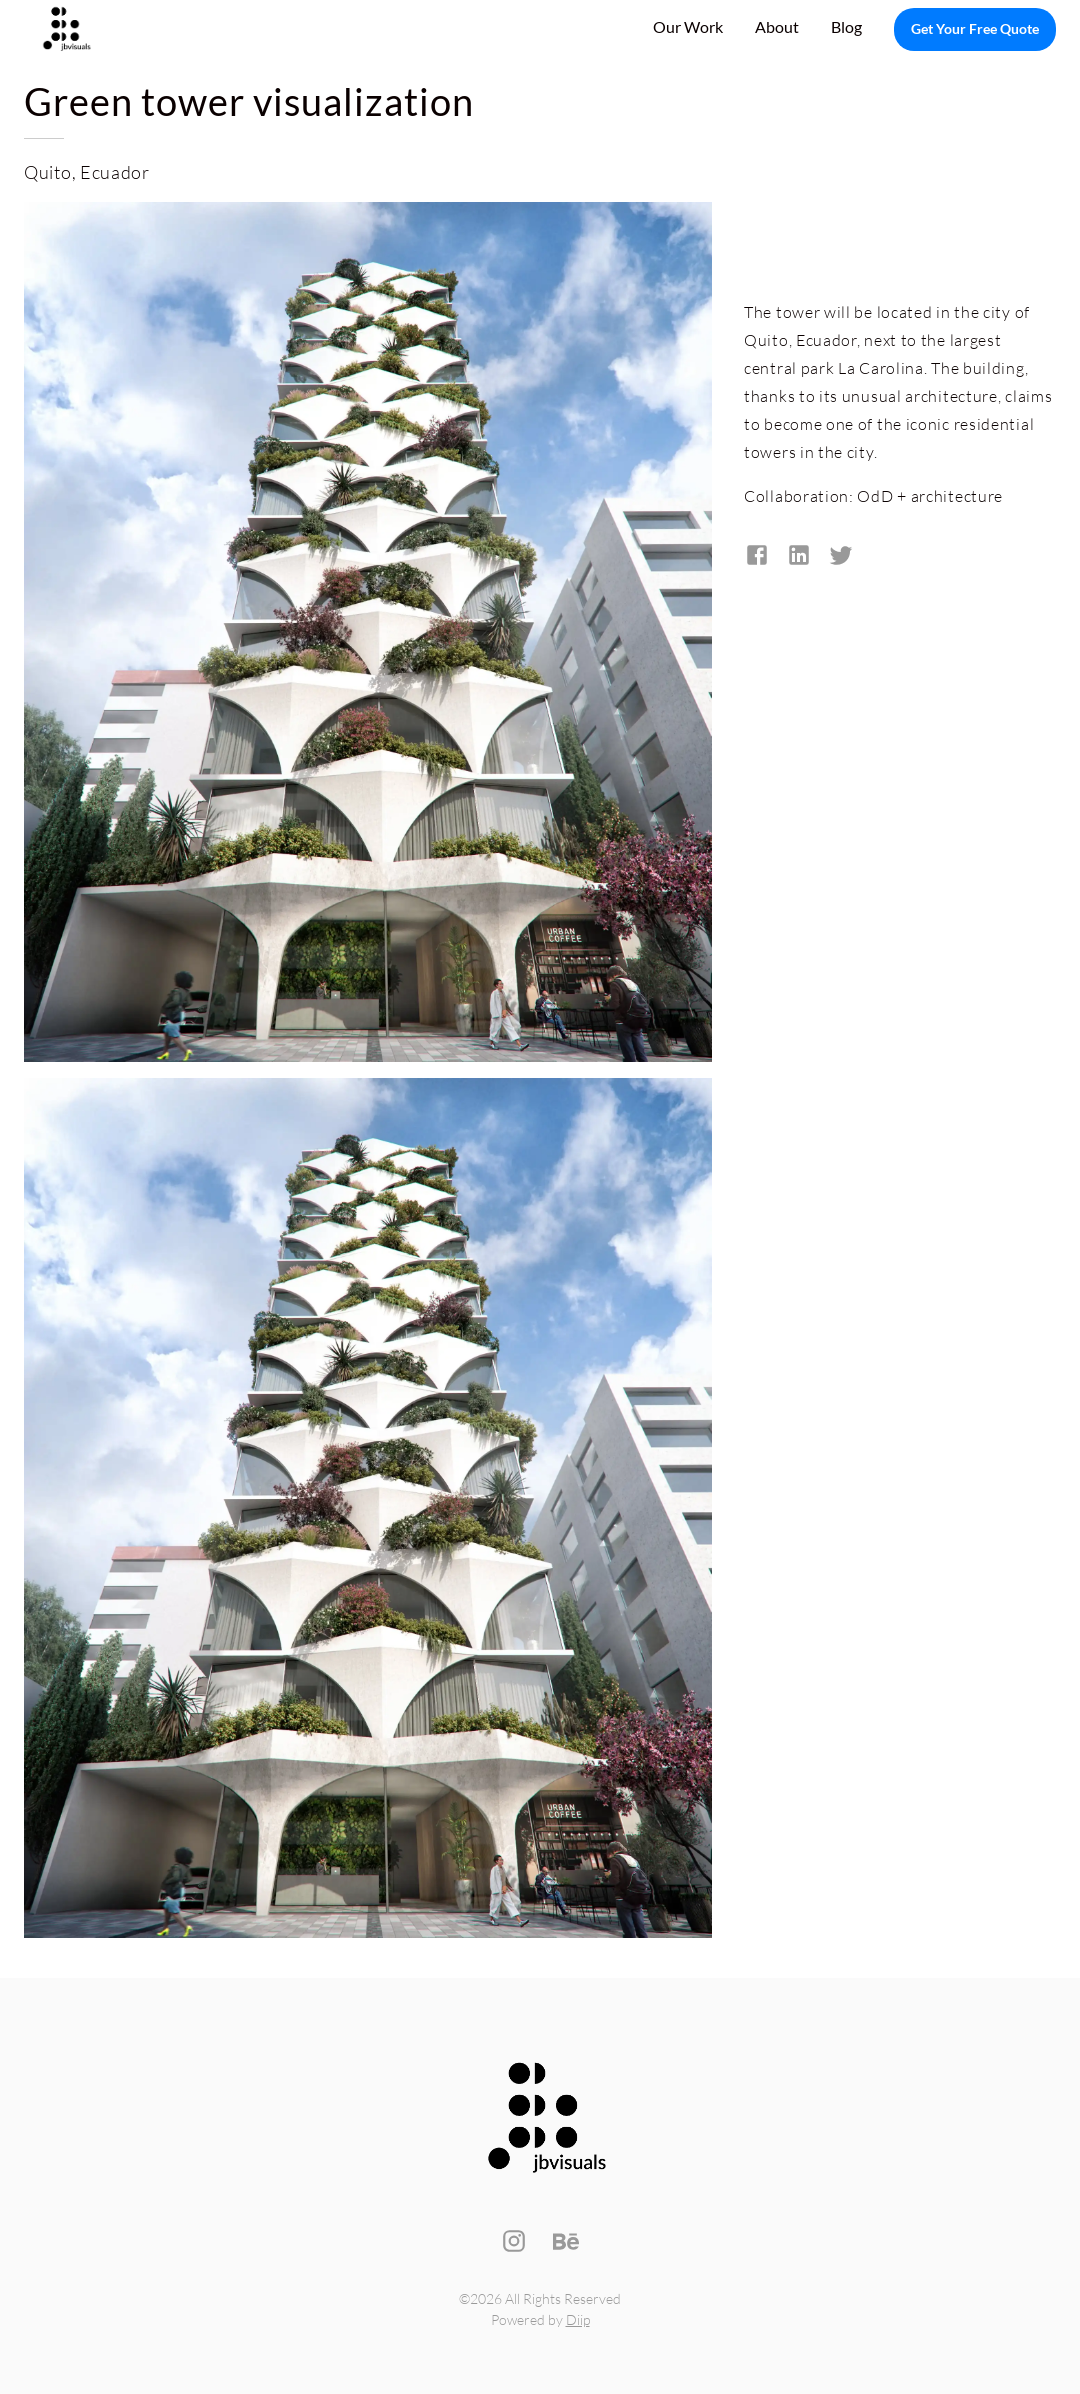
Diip (578, 2319)
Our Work (688, 26)
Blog (846, 26)
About (777, 26)
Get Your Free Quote (975, 29)
